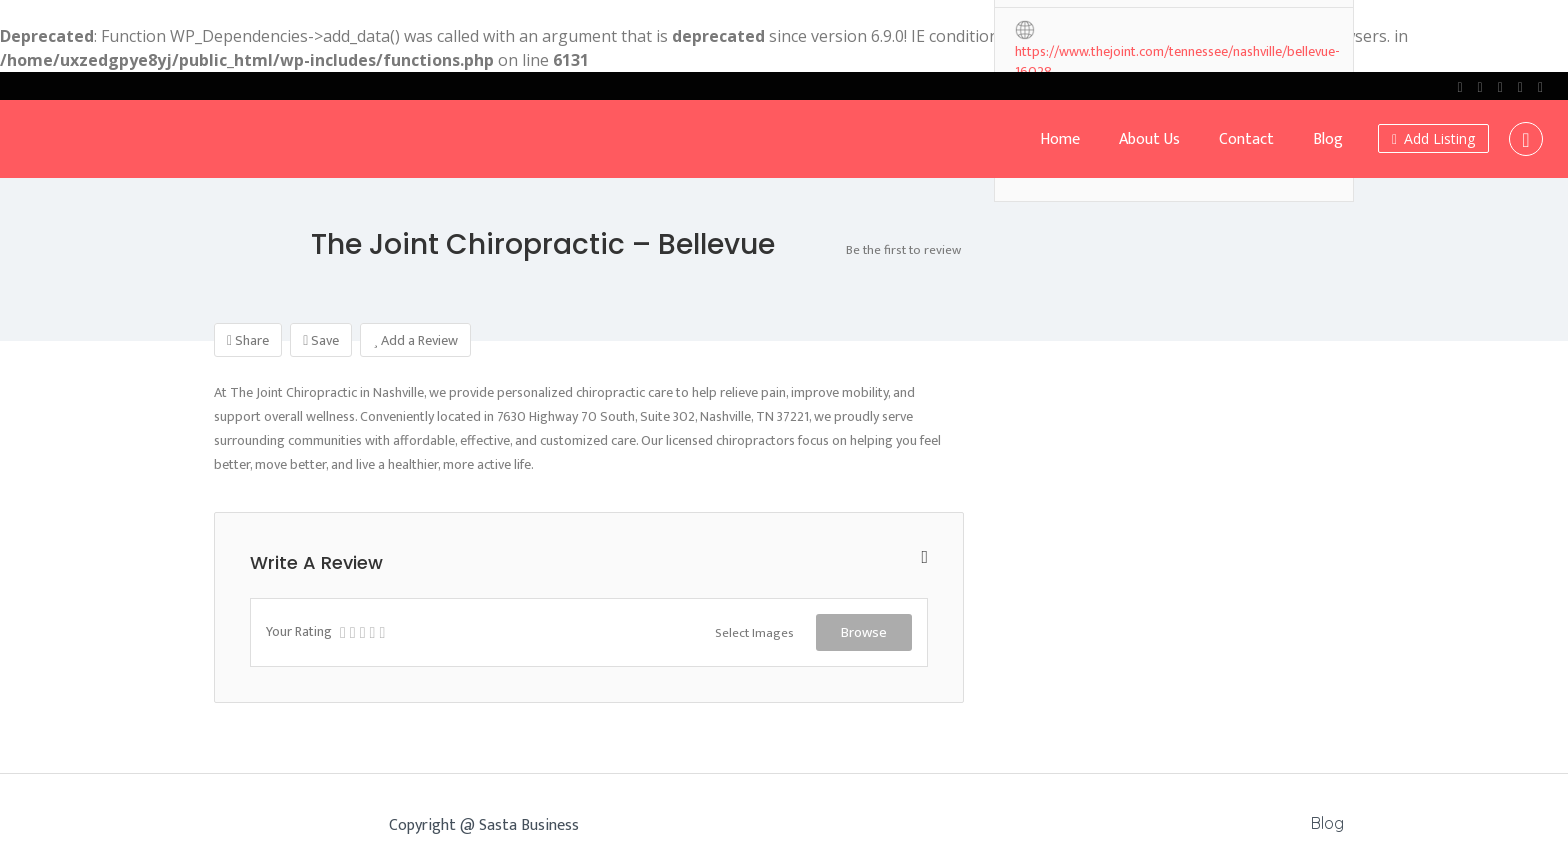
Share (248, 340)
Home (1060, 139)
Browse (864, 632)
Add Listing (1433, 138)
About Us (1149, 139)
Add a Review (415, 340)
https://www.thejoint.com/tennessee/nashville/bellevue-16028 (1177, 53)
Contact (1246, 139)
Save (321, 340)
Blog (1328, 139)
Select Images (754, 633)
